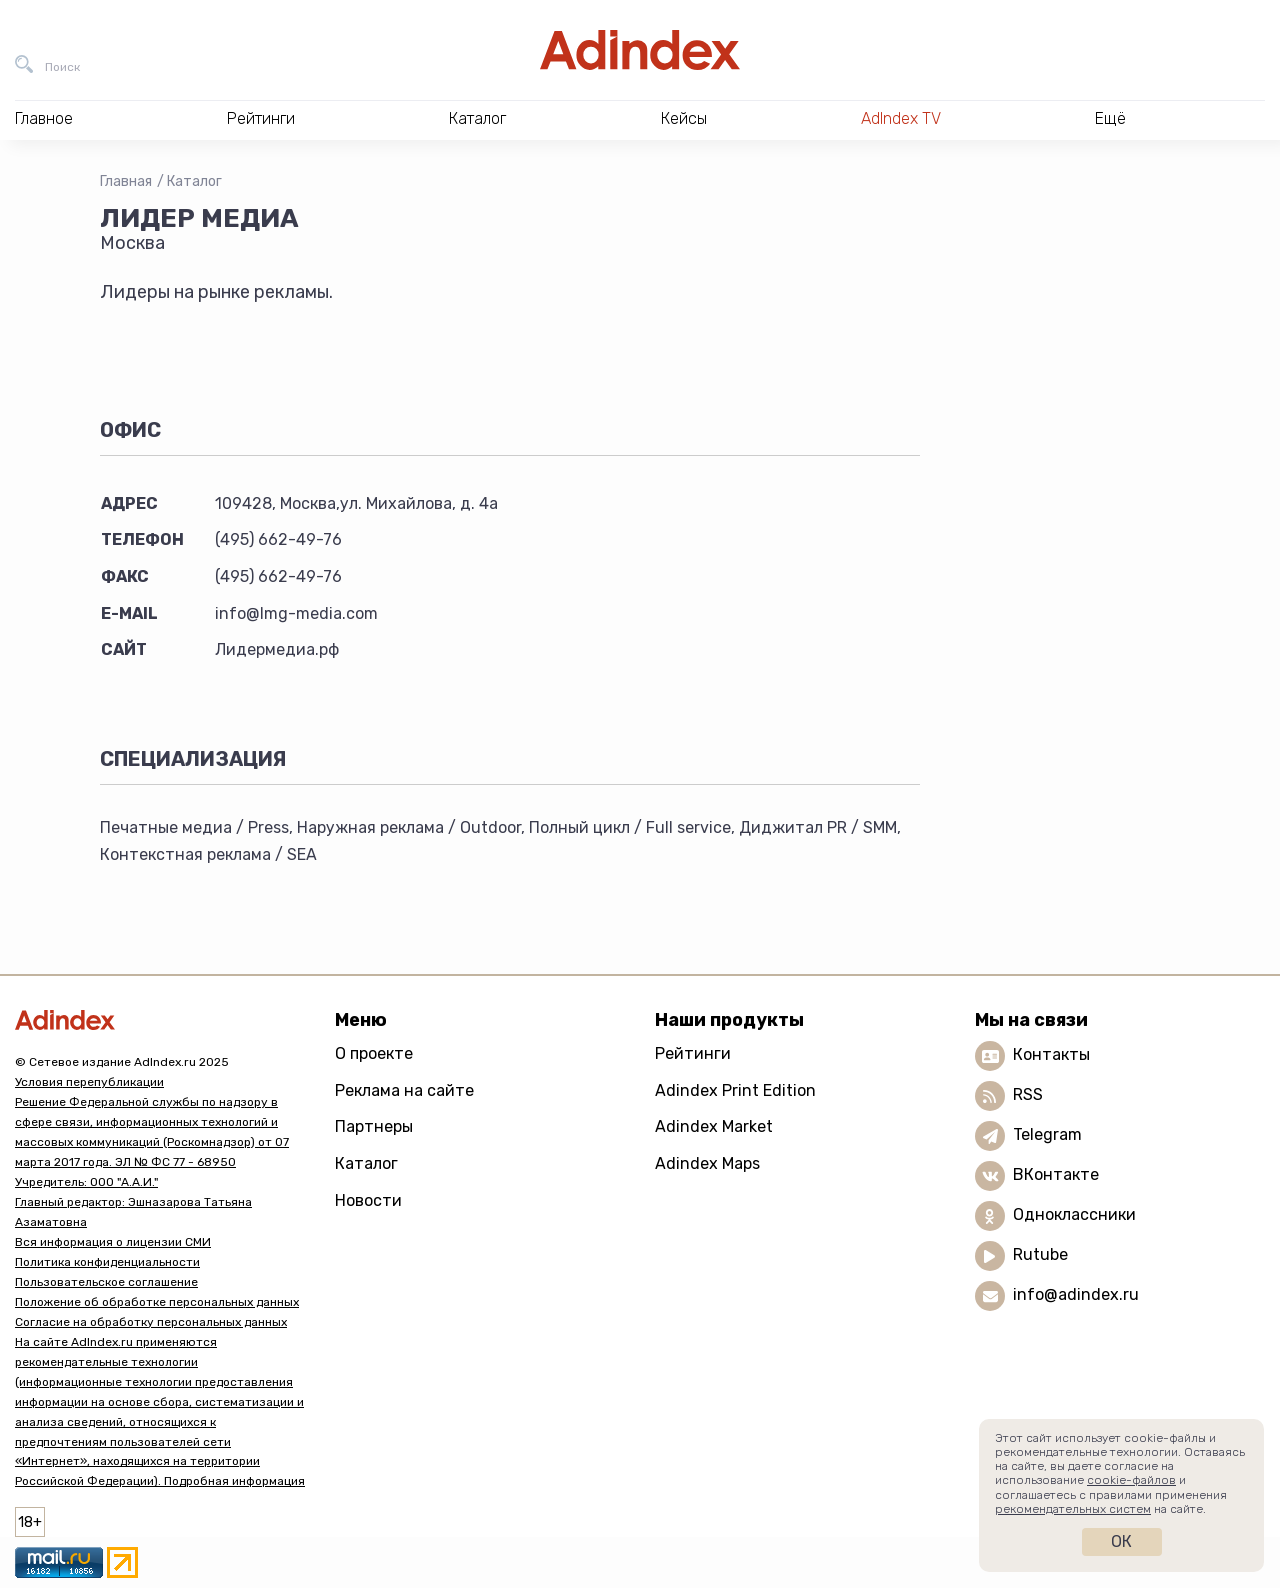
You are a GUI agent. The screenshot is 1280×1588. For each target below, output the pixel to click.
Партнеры (374, 1126)
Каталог (194, 181)
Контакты (1051, 1054)
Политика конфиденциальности (107, 1262)
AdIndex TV (901, 118)
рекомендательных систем (1073, 1509)
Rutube (1040, 1254)
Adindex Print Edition (735, 1090)
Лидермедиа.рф (277, 649)
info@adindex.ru (1076, 1294)
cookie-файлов (1131, 1480)
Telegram (1047, 1134)
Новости (368, 1200)
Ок (1121, 1541)
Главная (126, 181)
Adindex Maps (707, 1163)
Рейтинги (693, 1053)
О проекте (374, 1053)
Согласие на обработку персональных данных (151, 1322)
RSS (1028, 1094)
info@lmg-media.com (296, 613)
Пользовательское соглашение (106, 1282)
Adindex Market (714, 1126)
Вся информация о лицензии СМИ (113, 1242)
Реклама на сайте (404, 1090)
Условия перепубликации (89, 1082)
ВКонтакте (1056, 1174)
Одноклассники (1074, 1214)
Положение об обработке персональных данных (157, 1302)
